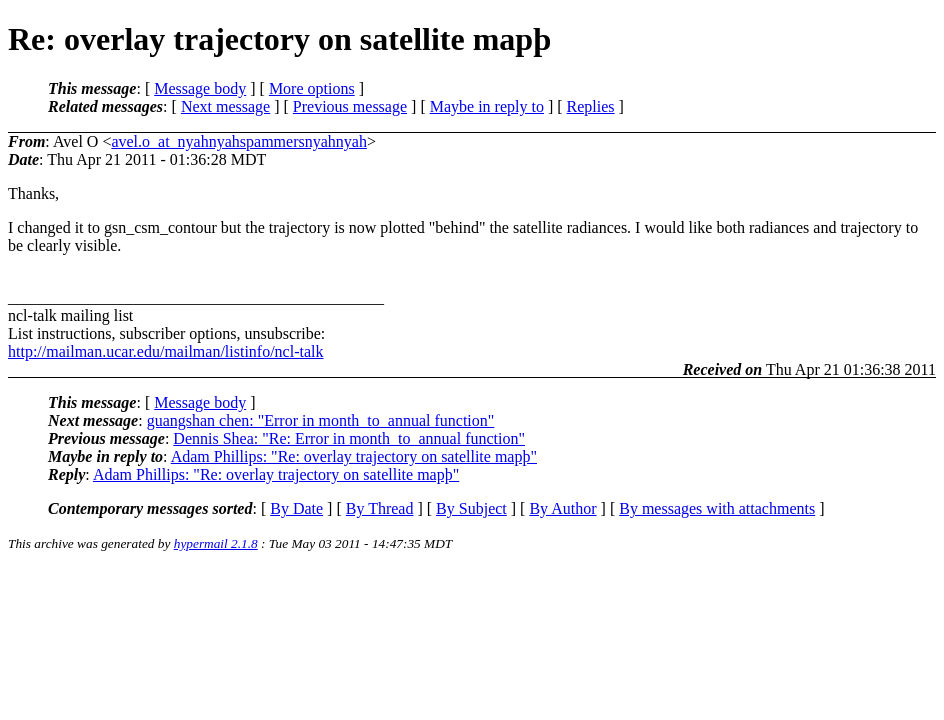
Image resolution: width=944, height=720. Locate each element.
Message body (200, 88)
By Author (562, 508)
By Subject (471, 508)
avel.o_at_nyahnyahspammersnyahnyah (238, 141)
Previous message (350, 106)
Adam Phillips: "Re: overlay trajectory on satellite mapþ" (354, 456)
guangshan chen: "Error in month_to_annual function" (321, 420)
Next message (225, 106)
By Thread (380, 508)
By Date (296, 508)
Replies (591, 106)
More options (312, 88)
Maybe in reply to (487, 106)
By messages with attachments (717, 508)
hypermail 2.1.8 (216, 543)
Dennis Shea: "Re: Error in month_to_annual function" (349, 438)
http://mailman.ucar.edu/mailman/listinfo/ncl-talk (165, 351)
